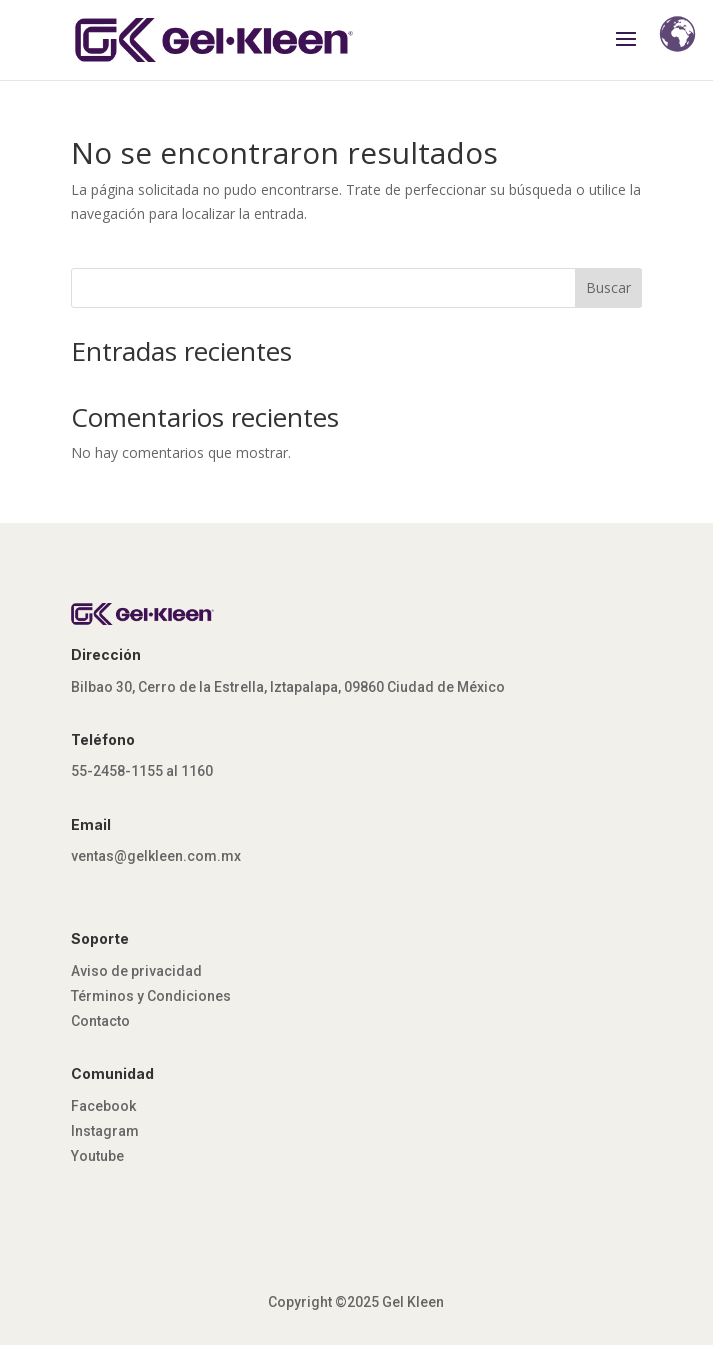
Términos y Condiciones (151, 996)
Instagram (105, 1131)
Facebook (103, 1106)
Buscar (608, 287)
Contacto (100, 1021)
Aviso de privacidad (136, 971)
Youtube (97, 1156)
